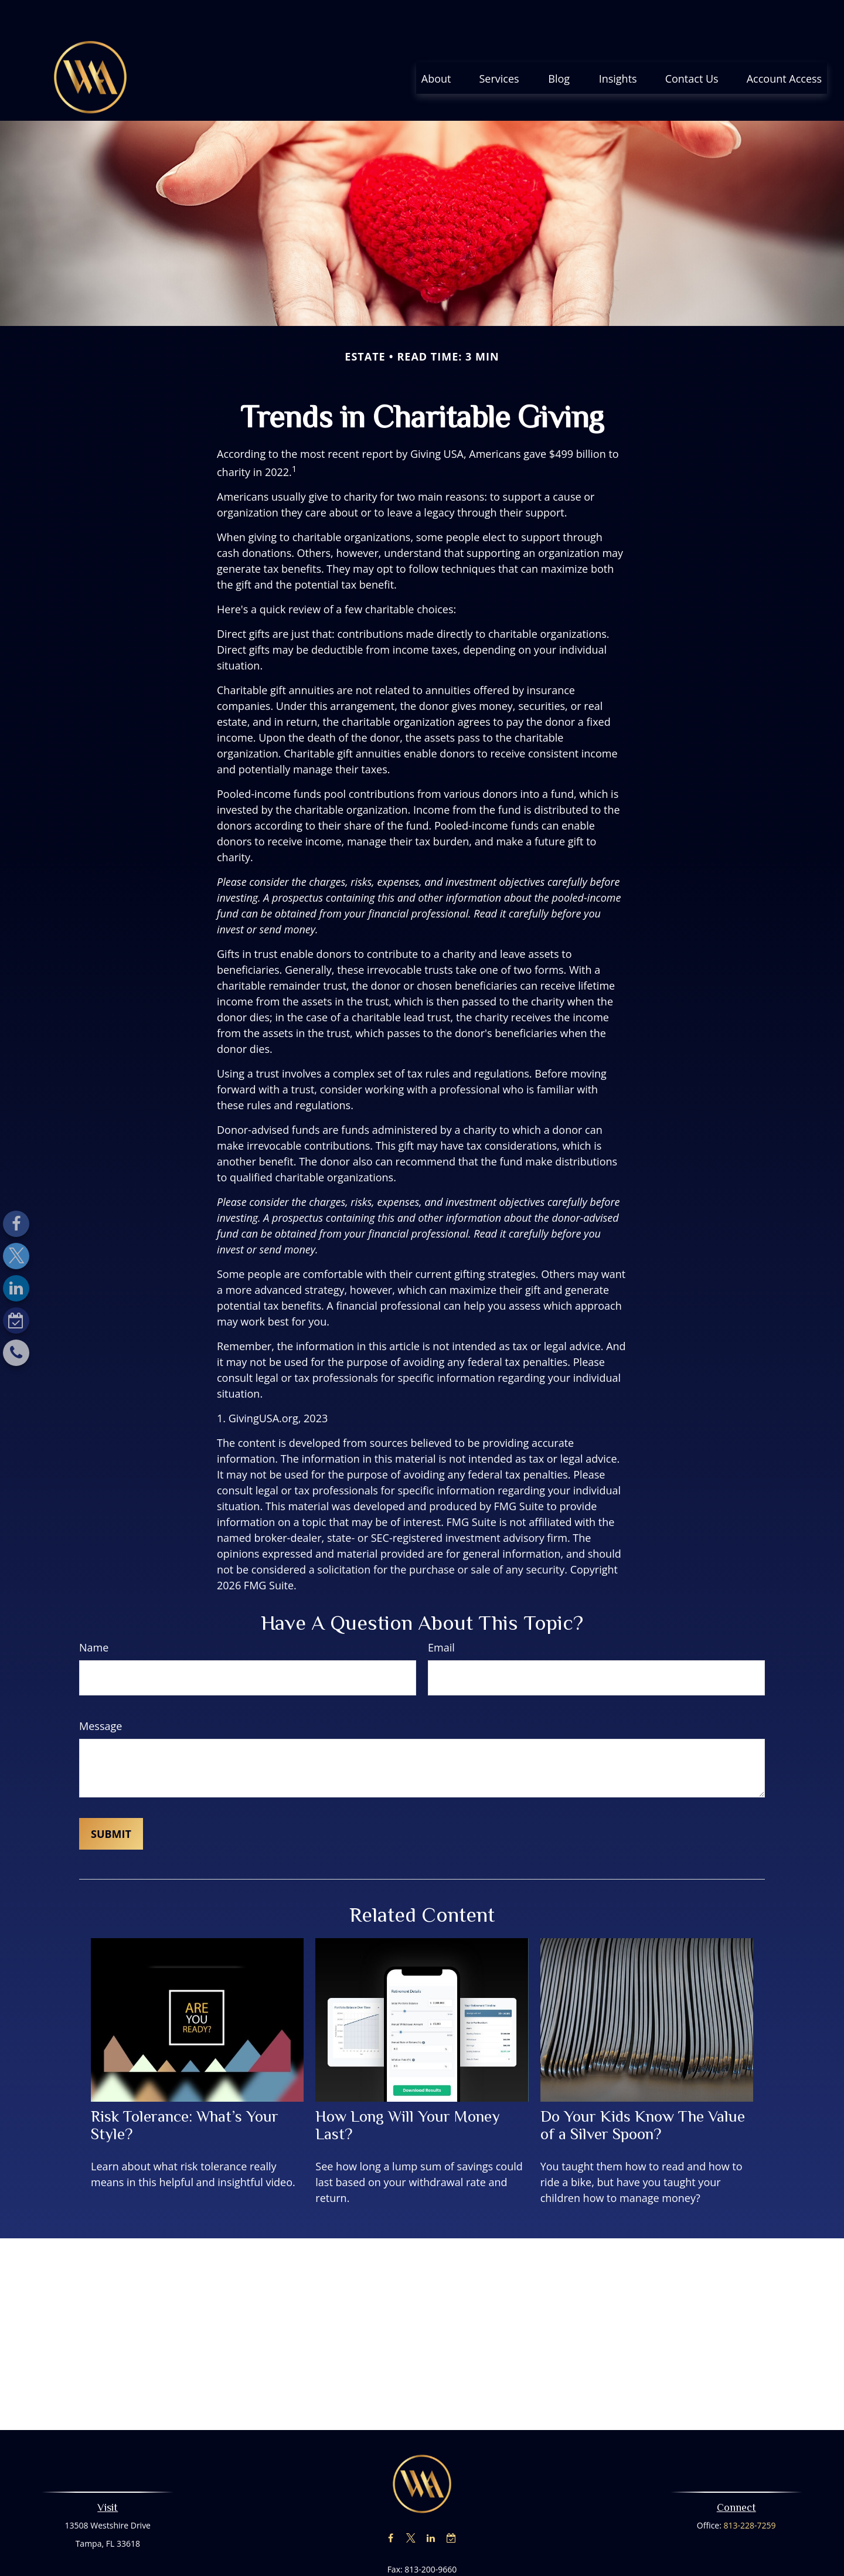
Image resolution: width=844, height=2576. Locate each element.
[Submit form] (111, 1798)
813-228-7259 (750, 2490)
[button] (436, 43)
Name (93, 1612)
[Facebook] (16, 1224)
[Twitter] (16, 1256)
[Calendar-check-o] (16, 1320)
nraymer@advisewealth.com (422, 2554)
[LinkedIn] (16, 1288)
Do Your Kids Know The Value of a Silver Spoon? (642, 2090)
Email (441, 1612)
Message (100, 1691)
